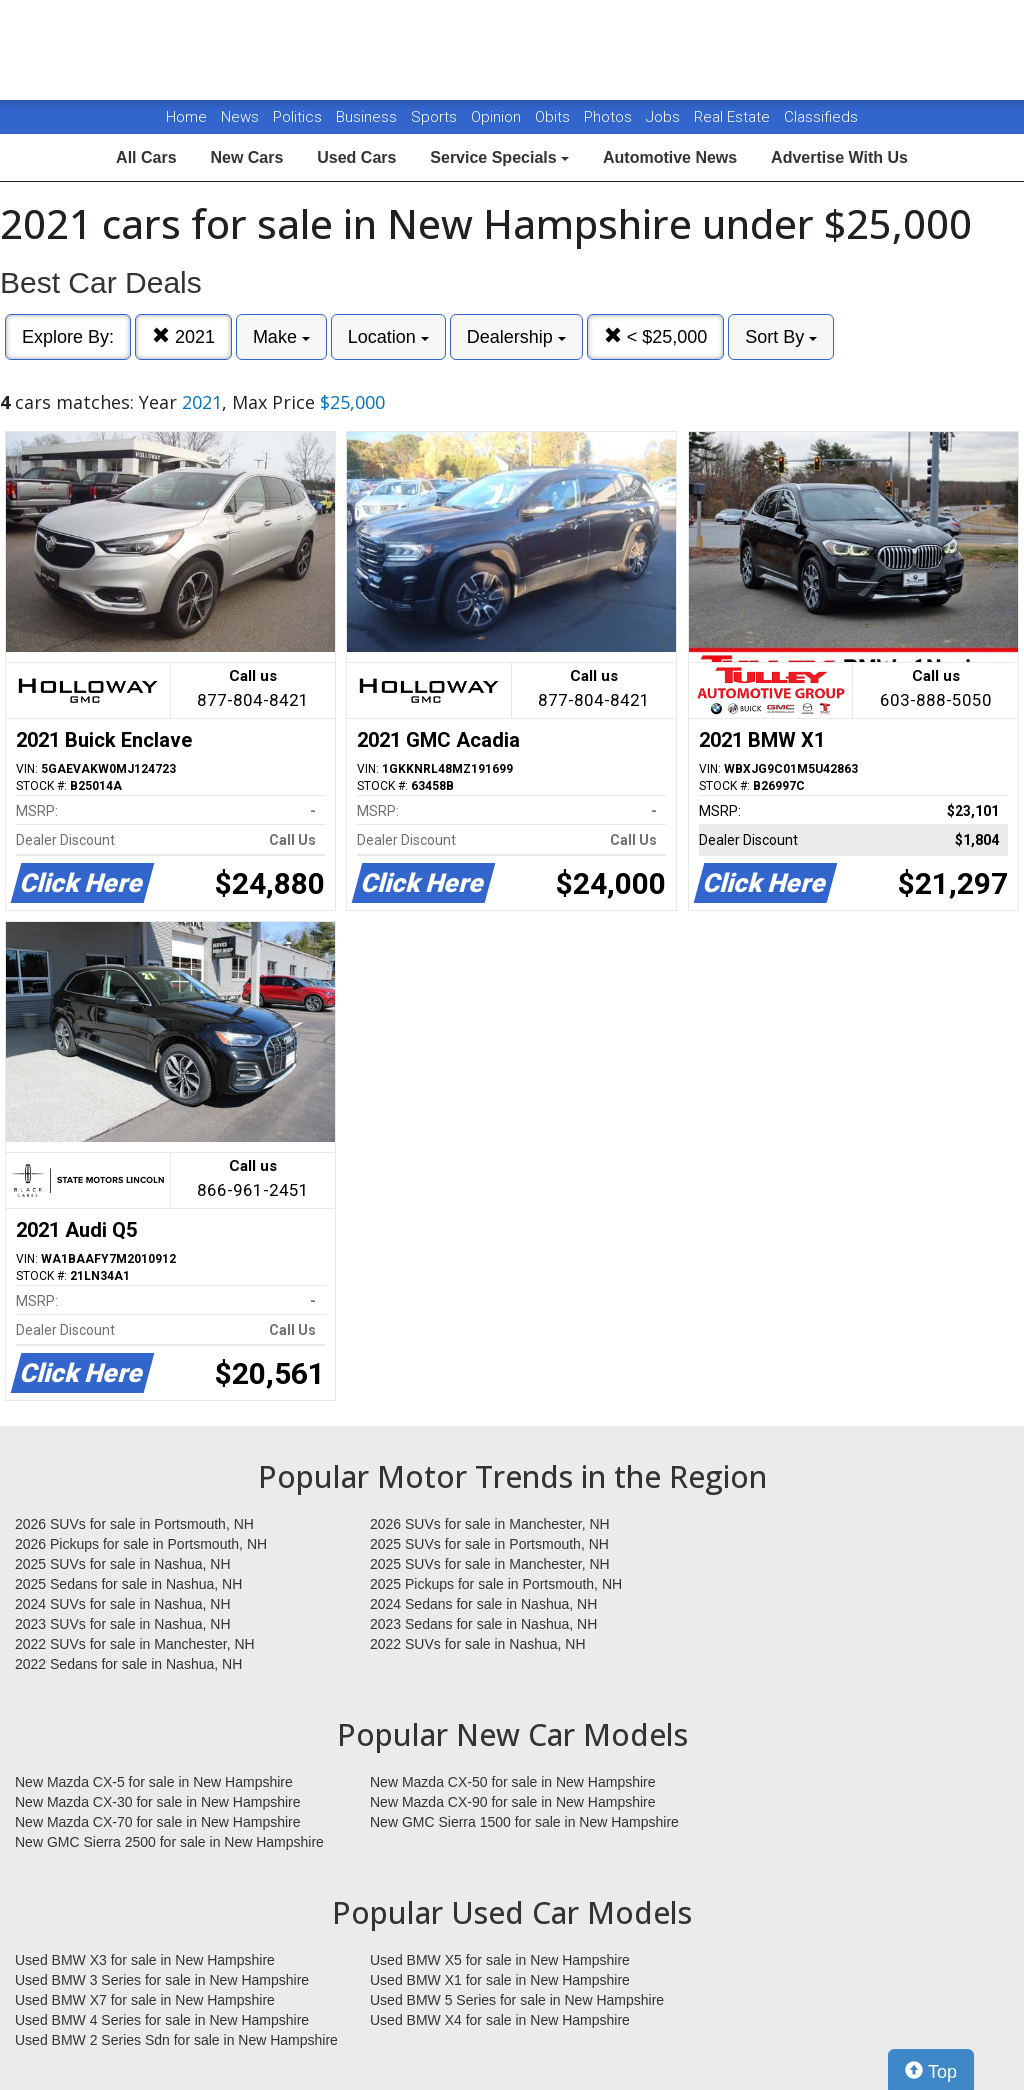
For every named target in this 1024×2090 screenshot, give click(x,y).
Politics (297, 117)
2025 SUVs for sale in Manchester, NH (490, 1564)
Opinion (498, 117)
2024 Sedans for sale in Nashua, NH (483, 1604)
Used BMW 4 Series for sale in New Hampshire (162, 2020)
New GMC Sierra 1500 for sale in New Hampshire (524, 1822)
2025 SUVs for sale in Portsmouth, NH (489, 1544)
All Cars (146, 157)
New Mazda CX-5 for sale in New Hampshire (154, 1782)
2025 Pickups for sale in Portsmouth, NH (496, 1584)
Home (186, 117)
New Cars (246, 157)
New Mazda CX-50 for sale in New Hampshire (513, 1782)
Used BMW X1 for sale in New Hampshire (500, 1980)
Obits (554, 117)
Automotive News (670, 157)
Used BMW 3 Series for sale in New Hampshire (162, 1980)
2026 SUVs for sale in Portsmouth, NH (134, 1524)
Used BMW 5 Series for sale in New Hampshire (517, 2000)
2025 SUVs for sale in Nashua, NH (123, 1564)
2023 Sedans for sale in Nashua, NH (483, 1624)
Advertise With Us (839, 157)
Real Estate (734, 117)
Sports (436, 117)
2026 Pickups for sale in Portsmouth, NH (141, 1544)
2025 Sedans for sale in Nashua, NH (128, 1584)
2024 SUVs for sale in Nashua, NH (123, 1604)
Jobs (665, 117)
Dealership (516, 337)
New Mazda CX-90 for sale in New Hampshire (513, 1802)
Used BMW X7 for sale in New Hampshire (145, 2000)
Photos (610, 117)
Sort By (781, 337)
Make (281, 337)
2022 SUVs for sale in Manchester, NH (135, 1644)
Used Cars (356, 157)
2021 (183, 336)
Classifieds (821, 117)
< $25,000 (656, 336)
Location (388, 337)
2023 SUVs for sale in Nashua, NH (123, 1624)
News (240, 117)
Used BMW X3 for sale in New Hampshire (145, 1960)
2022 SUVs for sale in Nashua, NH (478, 1644)
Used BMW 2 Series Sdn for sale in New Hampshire (176, 2040)
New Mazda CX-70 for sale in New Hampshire (158, 1822)
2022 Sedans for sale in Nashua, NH (128, 1664)
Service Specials (499, 157)
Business (368, 117)
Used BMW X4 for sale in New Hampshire (500, 2020)
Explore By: (68, 337)
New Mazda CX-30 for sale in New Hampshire (158, 1802)
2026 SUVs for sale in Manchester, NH (490, 1524)
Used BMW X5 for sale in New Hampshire (500, 1960)
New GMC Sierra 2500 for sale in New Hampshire (169, 1842)
